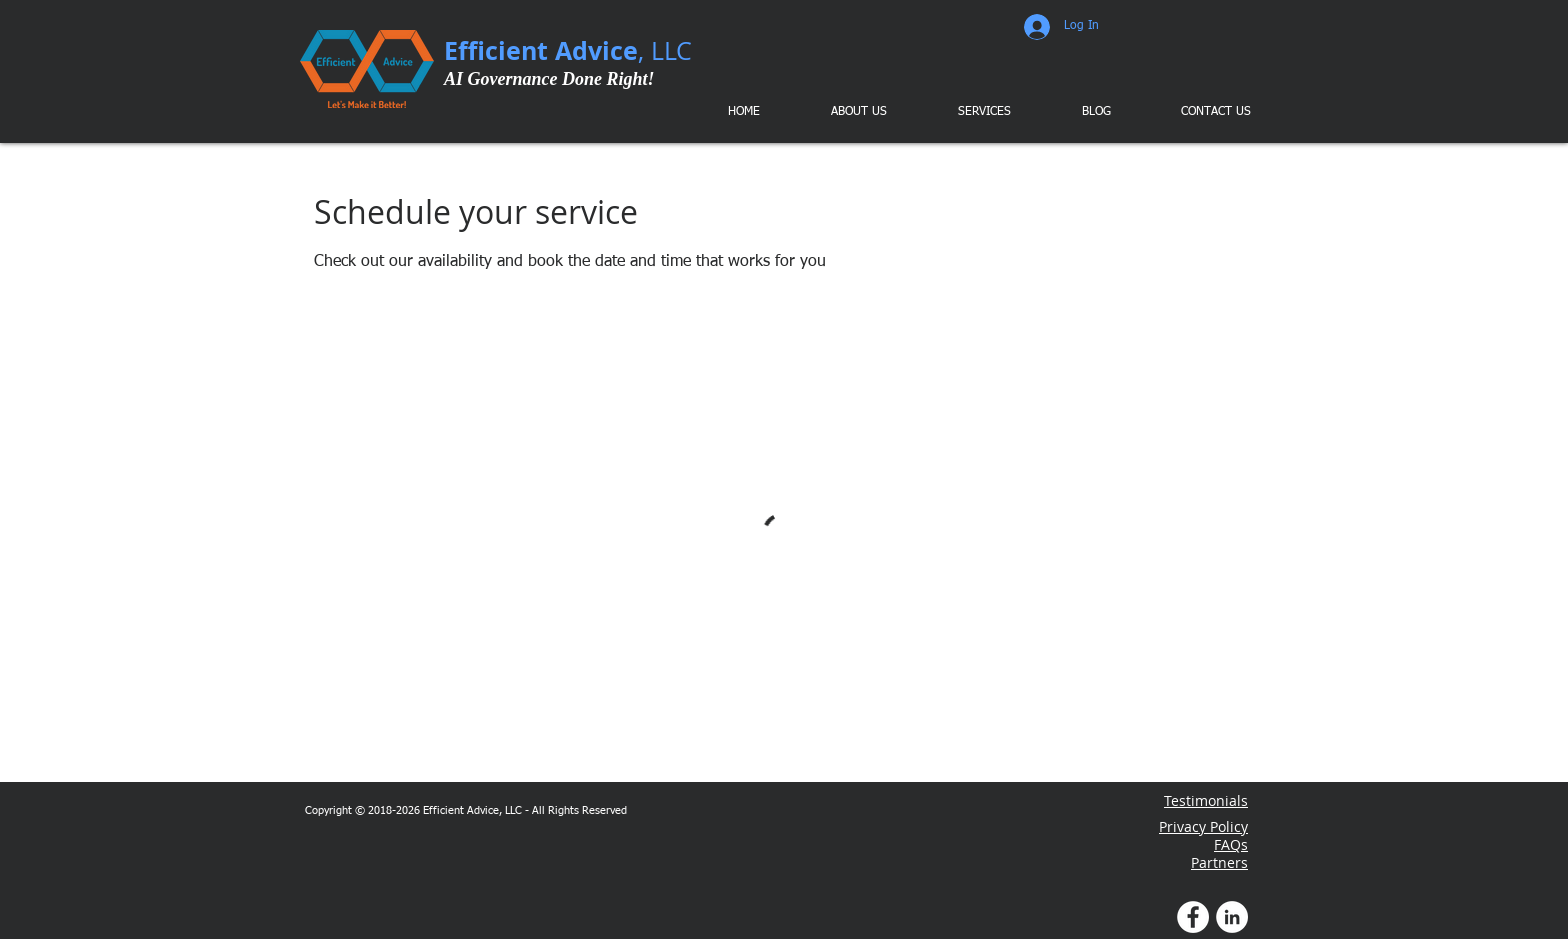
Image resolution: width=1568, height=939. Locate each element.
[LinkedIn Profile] (1232, 917)
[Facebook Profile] (1193, 917)
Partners (1219, 862)
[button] (970, 112)
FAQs (1231, 844)
